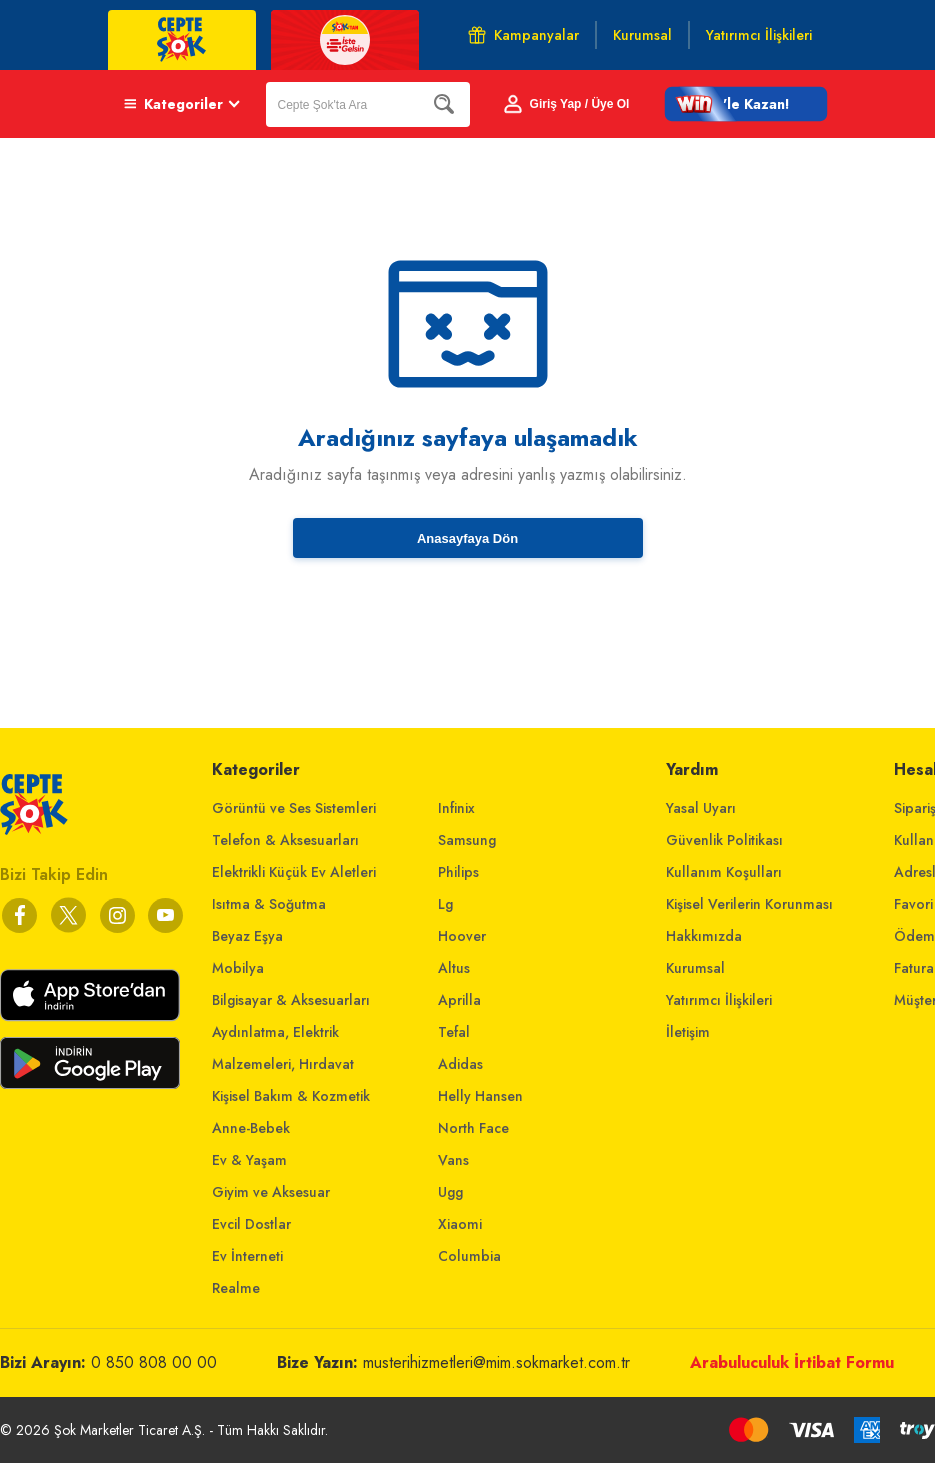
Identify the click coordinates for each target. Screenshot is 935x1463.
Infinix (456, 808)
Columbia (469, 1256)
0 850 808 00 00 (154, 1362)
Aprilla (459, 1000)
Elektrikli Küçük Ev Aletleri (294, 872)
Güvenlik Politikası (724, 840)
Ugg (450, 1192)
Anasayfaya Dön (467, 538)
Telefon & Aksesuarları (285, 840)
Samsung (467, 840)
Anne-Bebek (251, 1128)
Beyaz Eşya (247, 936)
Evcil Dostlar (251, 1224)
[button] (746, 104)
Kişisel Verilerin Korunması (749, 904)
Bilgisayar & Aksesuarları (291, 1000)
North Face (473, 1128)
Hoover (462, 936)
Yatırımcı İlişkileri (719, 1000)
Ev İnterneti (247, 1256)
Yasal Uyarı (701, 808)
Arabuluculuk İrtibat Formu (792, 1362)
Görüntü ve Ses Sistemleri (294, 808)
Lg (445, 904)
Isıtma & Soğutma (269, 904)
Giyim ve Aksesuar (271, 1192)
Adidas (460, 1064)
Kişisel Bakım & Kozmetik (291, 1096)
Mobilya (238, 968)
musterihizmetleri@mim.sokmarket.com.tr (496, 1362)
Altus (454, 968)
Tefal (454, 1032)
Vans (453, 1160)
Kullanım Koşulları (724, 872)
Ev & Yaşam (249, 1160)
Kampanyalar (523, 35)
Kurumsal (695, 968)
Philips (458, 872)
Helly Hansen (480, 1096)
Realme (236, 1288)
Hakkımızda (704, 936)
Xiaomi (460, 1224)
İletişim (688, 1032)
